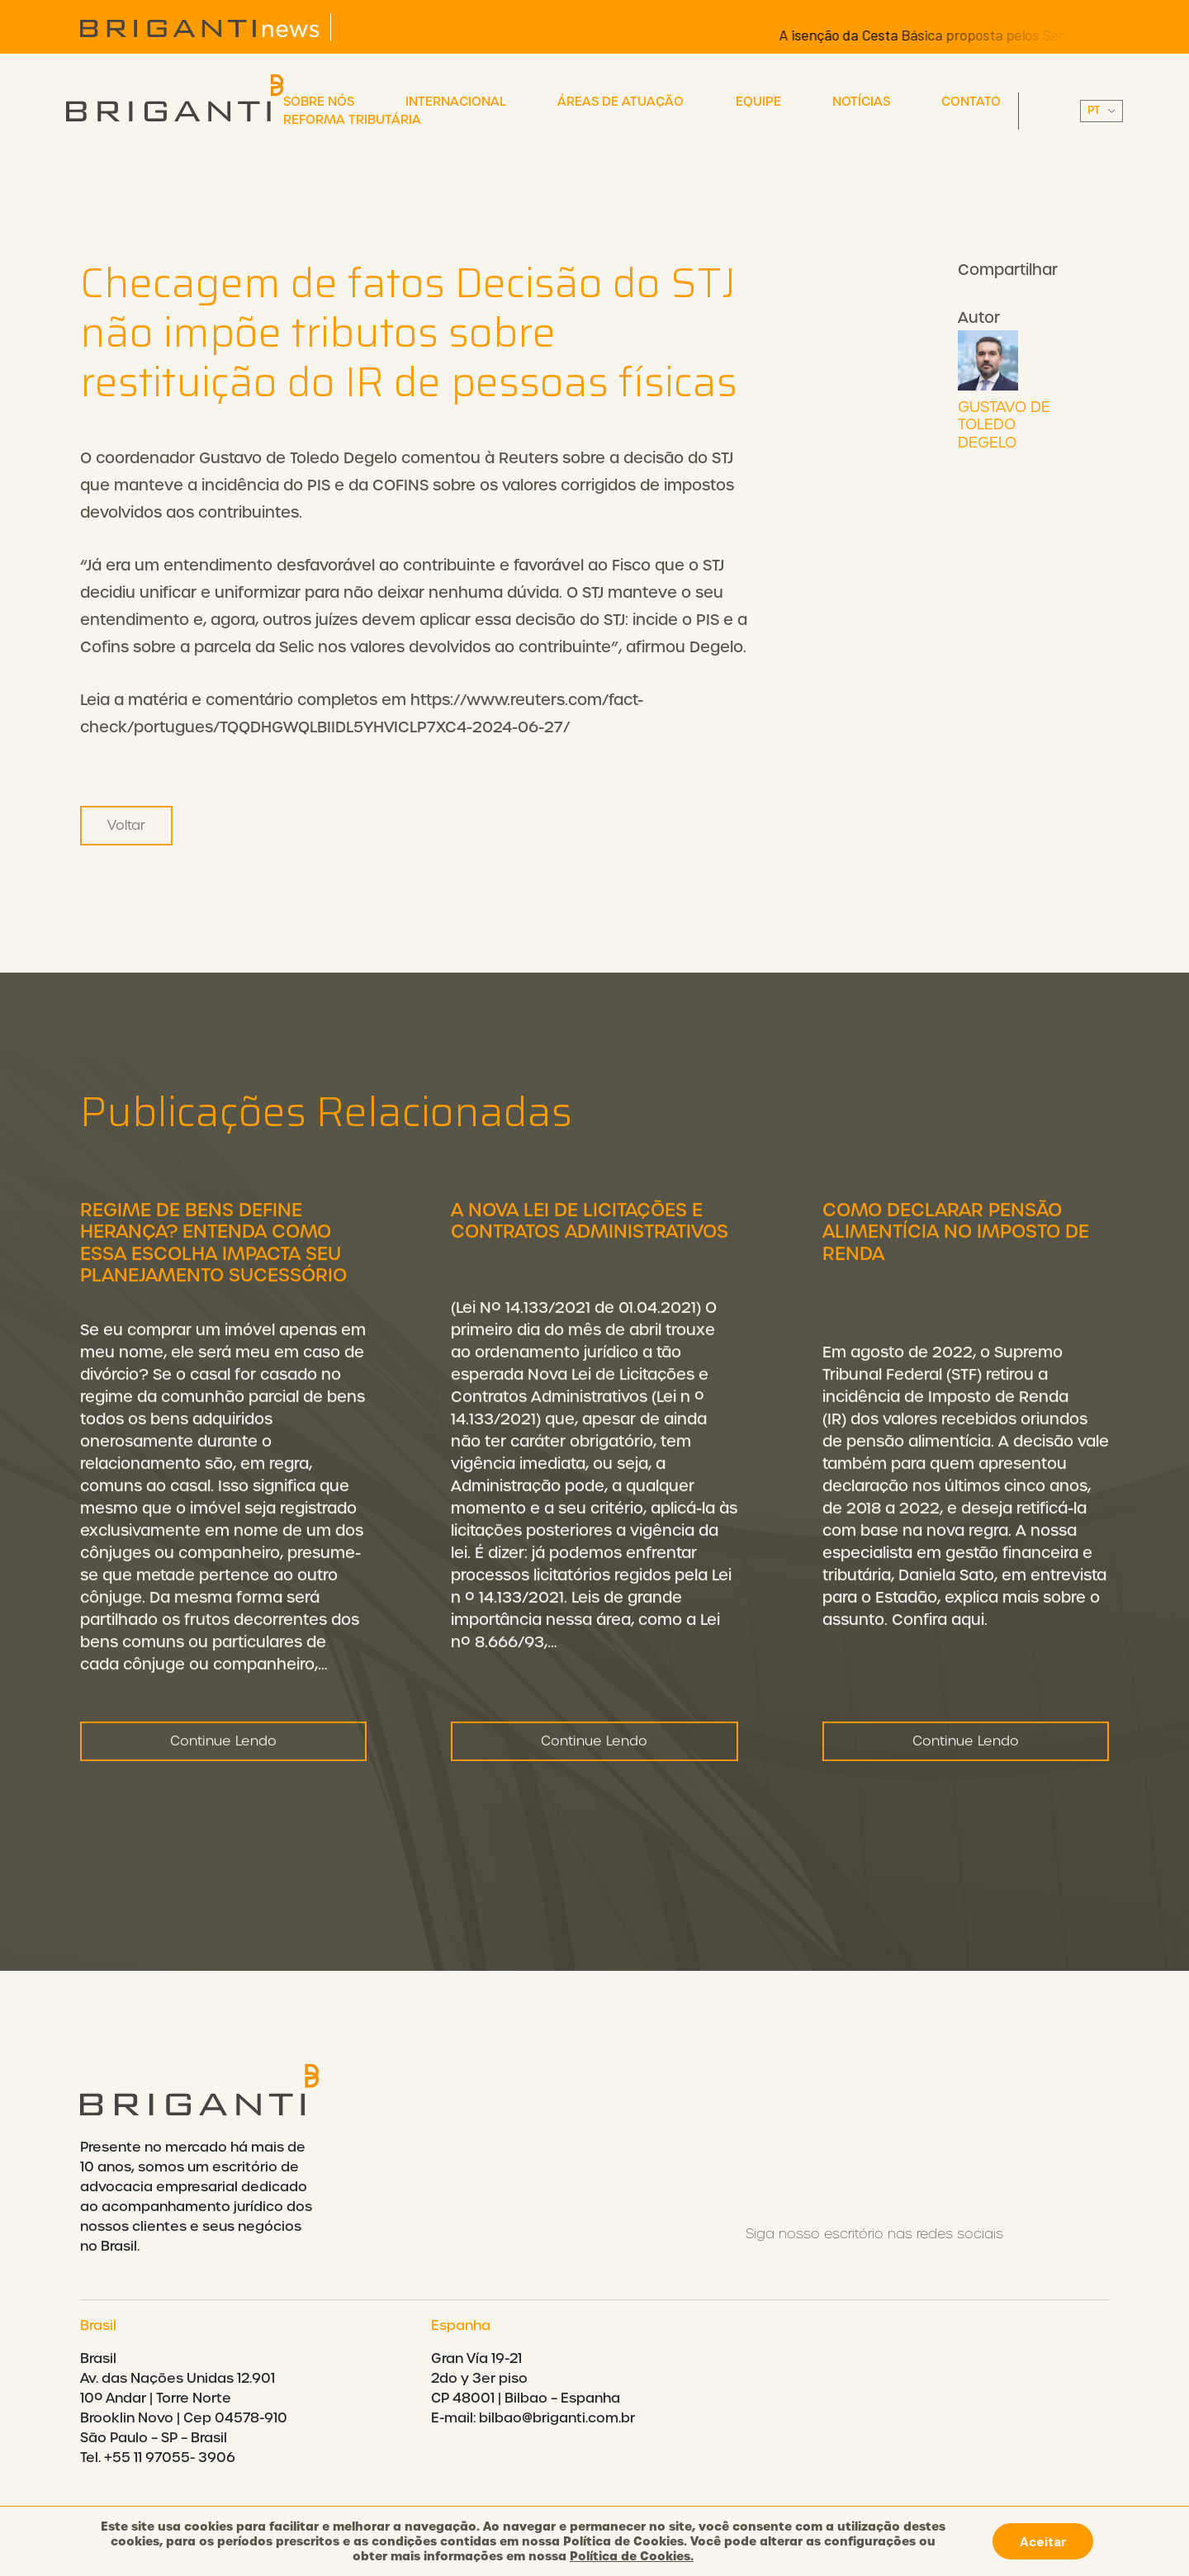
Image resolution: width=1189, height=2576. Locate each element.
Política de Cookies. (632, 2556)
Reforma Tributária (352, 119)
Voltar (126, 825)
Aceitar (1043, 2541)
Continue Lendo (223, 1775)
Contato (971, 101)
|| (1101, 111)
